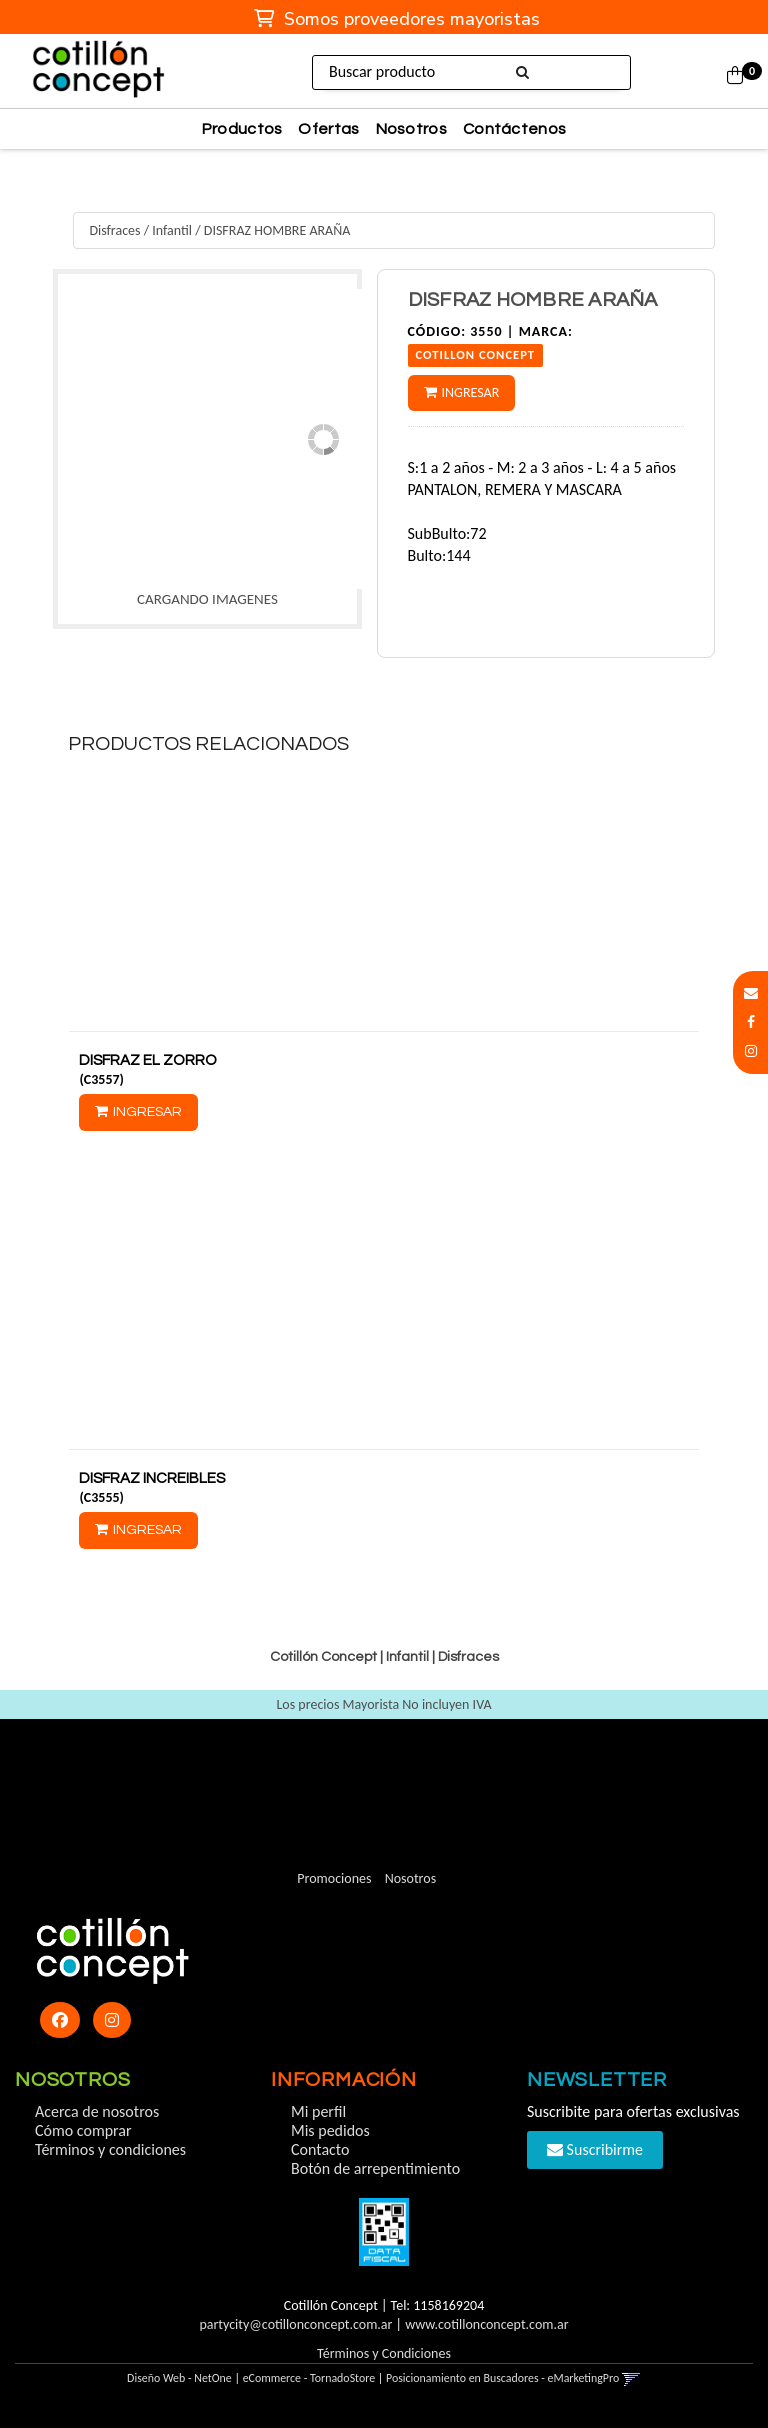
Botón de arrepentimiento (375, 2168)
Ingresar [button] (471, 392)
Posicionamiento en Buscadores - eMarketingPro (502, 2378)
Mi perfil (318, 2111)
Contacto (320, 2149)
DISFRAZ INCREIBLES (152, 1478)
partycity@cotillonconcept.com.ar (295, 2324)
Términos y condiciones (110, 2149)
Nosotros (411, 129)
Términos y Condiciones (384, 2353)
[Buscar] (522, 73)
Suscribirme (595, 2149)
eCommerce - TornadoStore (309, 2378)
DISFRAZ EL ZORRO (148, 1060)
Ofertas (328, 129)
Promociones (334, 1878)
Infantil (172, 230)
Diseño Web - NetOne (179, 2378)
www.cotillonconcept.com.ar (486, 2324)
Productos (242, 129)
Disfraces (114, 230)
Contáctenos (514, 129)
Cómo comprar (83, 2130)
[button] (751, 993)
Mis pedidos (330, 2130)
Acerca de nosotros (97, 2111)
